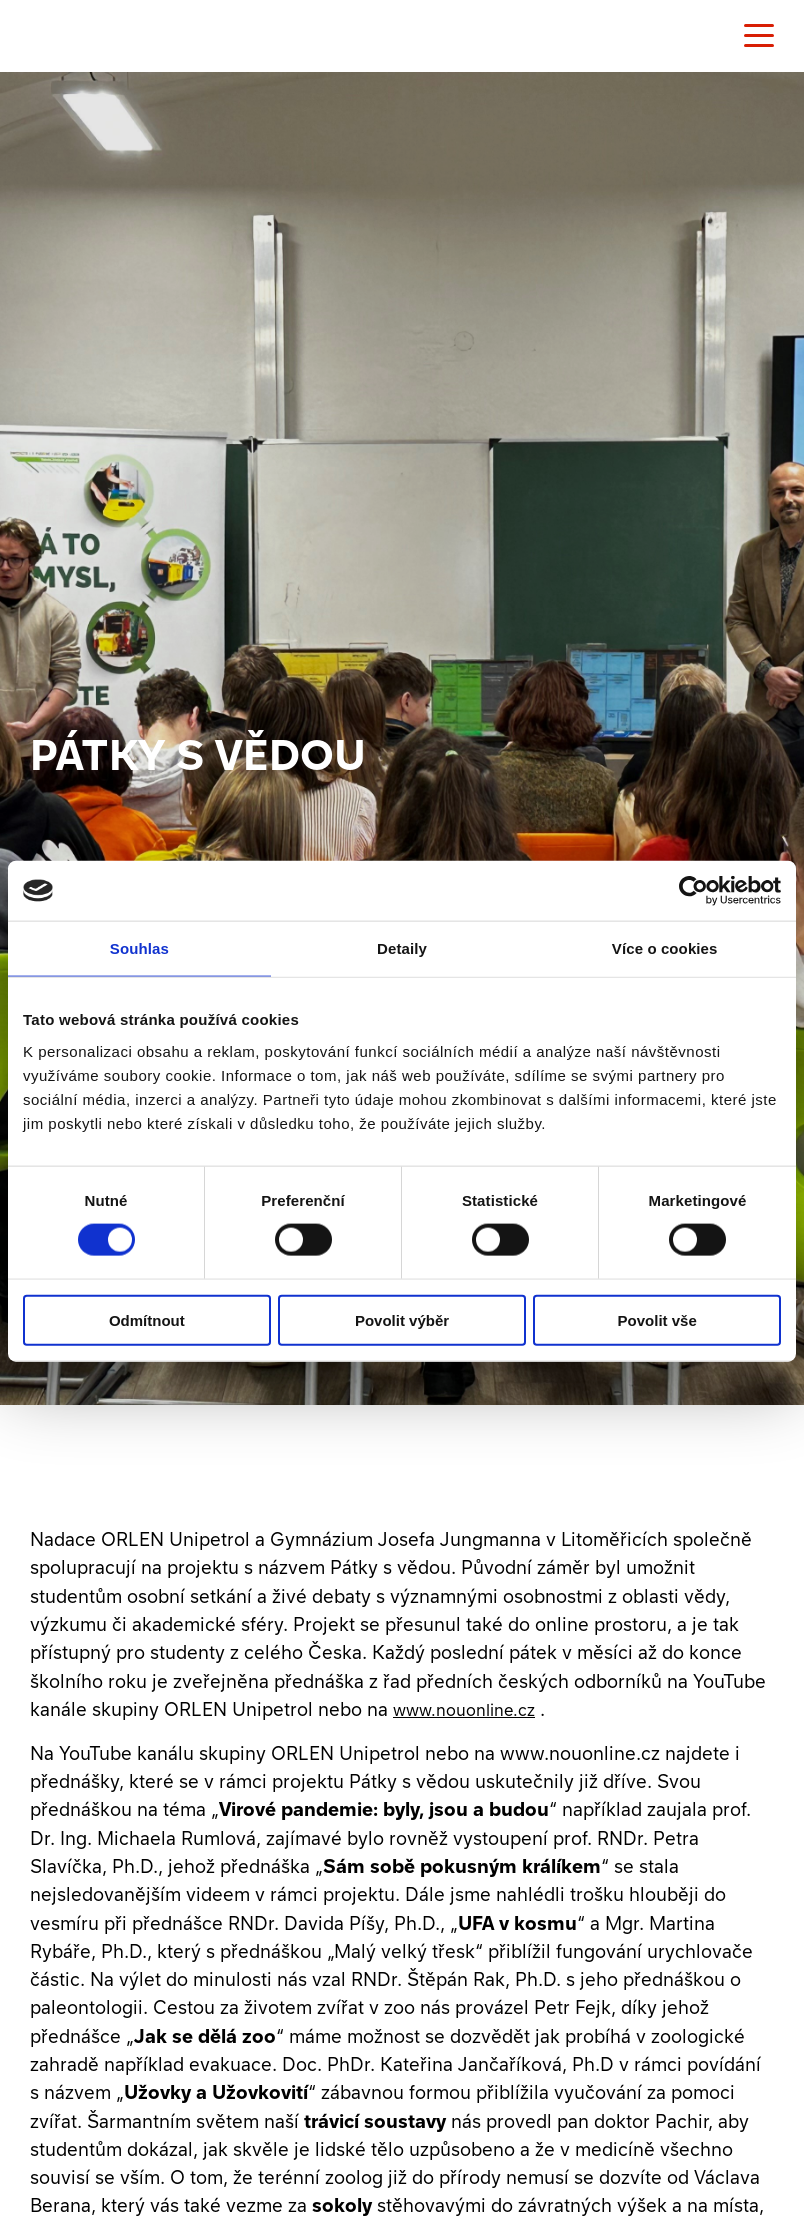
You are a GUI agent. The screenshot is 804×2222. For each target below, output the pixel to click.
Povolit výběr (402, 1319)
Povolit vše (657, 1319)
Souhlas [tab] (139, 948)
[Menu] (759, 36)
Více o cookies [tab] (665, 948)
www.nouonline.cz (464, 1710)
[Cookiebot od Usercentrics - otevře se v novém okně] (693, 891)
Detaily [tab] (402, 948)
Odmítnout (147, 1319)
